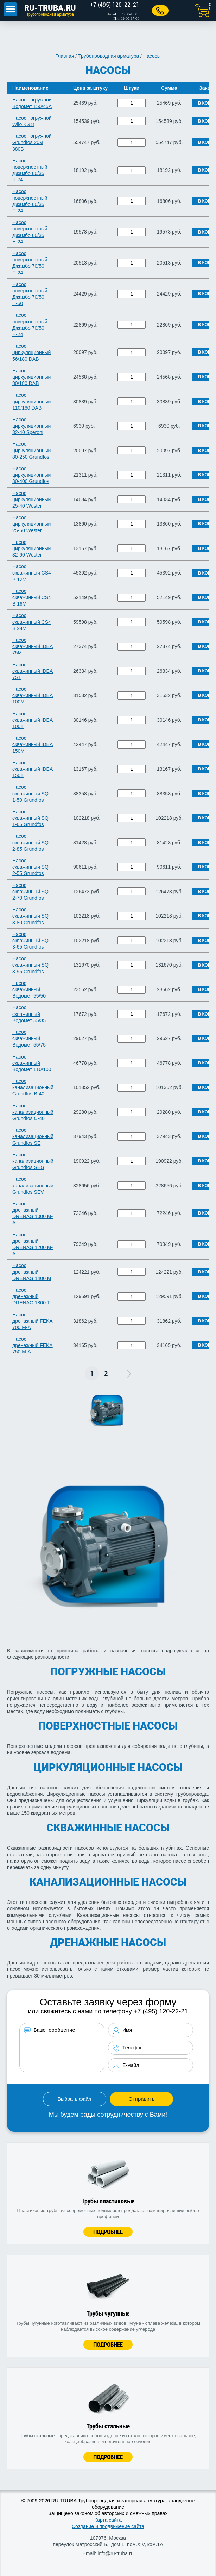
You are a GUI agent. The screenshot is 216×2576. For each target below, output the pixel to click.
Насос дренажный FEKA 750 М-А (32, 1345)
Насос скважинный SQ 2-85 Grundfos (30, 842)
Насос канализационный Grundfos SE (32, 1136)
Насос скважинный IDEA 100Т (32, 720)
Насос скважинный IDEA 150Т (32, 769)
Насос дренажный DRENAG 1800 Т (31, 1296)
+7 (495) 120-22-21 (161, 2011)
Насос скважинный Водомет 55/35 (29, 1014)
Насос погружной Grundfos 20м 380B (32, 142)
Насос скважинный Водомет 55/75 (29, 1038)
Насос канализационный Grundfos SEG (32, 1161)
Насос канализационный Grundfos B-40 (32, 1087)
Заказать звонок (160, 10)
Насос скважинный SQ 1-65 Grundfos (30, 818)
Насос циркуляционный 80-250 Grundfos (31, 450)
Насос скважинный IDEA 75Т (32, 671)
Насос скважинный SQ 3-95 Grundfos (30, 965)
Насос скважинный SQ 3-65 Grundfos (30, 940)
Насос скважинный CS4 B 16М (31, 597)
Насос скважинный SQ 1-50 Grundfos (30, 793)
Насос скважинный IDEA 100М (32, 695)
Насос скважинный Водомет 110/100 (31, 1063)
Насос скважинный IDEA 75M (32, 646)
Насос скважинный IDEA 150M (32, 744)
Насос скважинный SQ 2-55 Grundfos (30, 867)
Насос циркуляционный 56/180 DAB (31, 352)
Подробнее (108, 2232)
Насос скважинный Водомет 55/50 (29, 989)
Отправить (141, 2099)
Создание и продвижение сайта (108, 2526)
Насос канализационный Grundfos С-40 (32, 1112)
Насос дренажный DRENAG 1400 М (31, 1271)
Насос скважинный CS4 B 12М (31, 573)
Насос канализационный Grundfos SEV (32, 1185)
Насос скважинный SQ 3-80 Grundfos (30, 916)
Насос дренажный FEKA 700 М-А (32, 1321)
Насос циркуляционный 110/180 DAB (31, 401)
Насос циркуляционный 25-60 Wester (31, 524)
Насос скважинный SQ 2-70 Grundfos (30, 891)
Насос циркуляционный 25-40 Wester (31, 499)
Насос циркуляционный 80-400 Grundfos (31, 475)
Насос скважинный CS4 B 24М (31, 622)
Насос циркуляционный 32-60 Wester (31, 548)
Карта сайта (108, 2520)
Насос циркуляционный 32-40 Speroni (31, 426)
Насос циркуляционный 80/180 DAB (31, 377)
